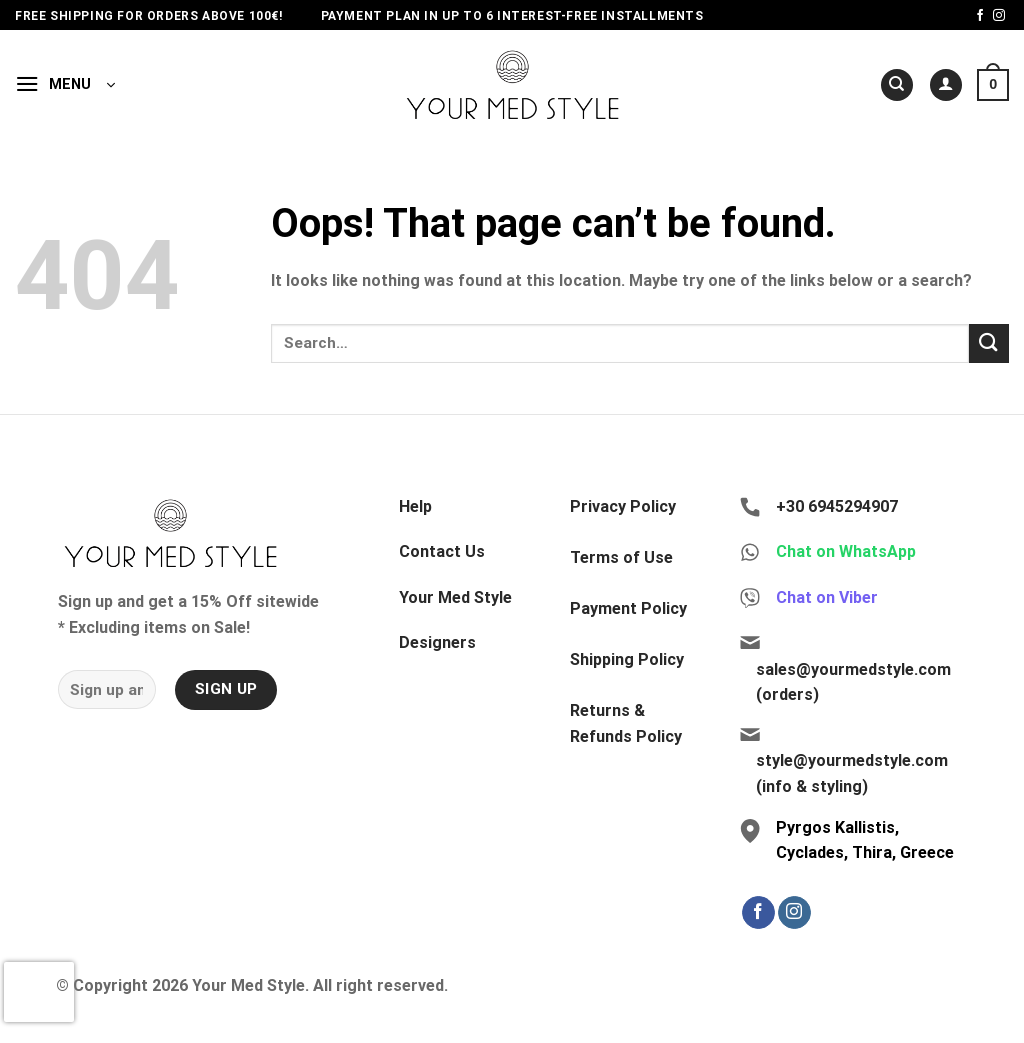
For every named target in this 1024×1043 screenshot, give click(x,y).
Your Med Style (455, 597)
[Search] (897, 85)
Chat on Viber (827, 597)
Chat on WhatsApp (846, 551)
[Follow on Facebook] (980, 16)
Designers (437, 642)
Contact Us (442, 551)
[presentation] (39, 992)
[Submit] (989, 343)
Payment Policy (628, 608)
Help (415, 506)
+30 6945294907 (837, 506)
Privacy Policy (623, 506)
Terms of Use (621, 557)
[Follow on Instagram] (999, 16)
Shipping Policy (627, 659)
